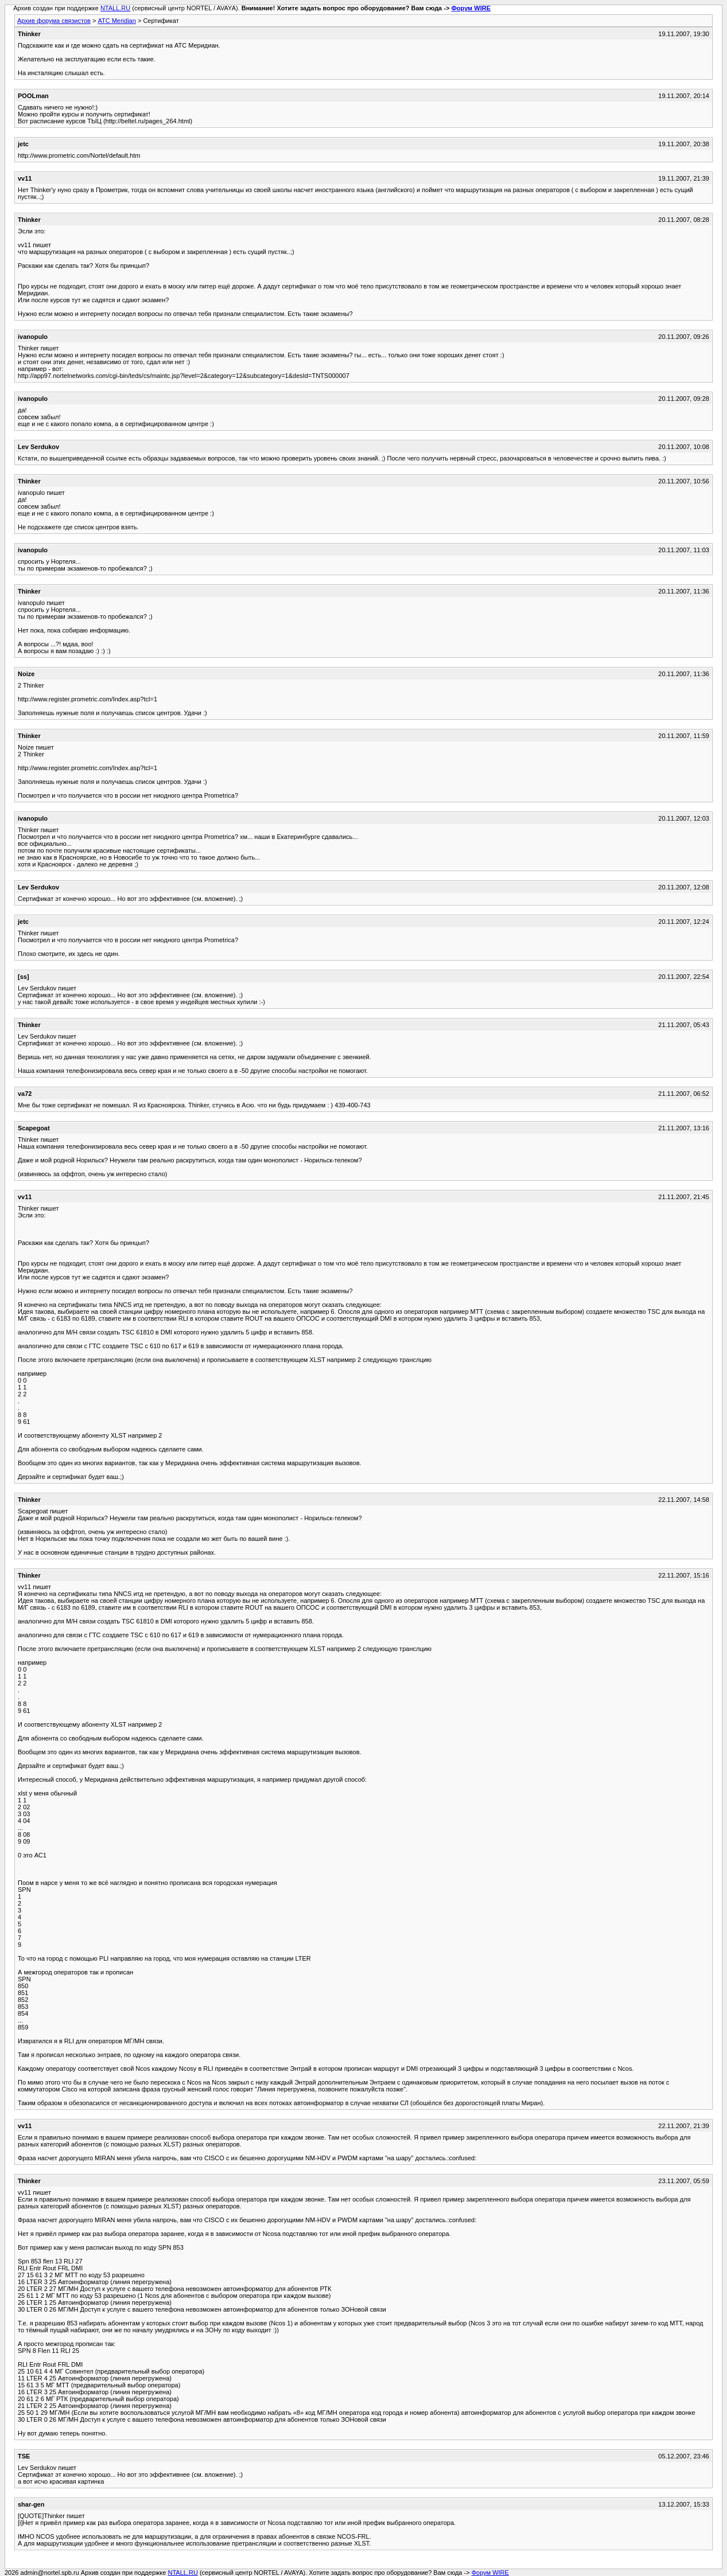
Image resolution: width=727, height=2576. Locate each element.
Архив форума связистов (54, 20)
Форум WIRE (471, 8)
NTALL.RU (115, 8)
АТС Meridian (116, 20)
